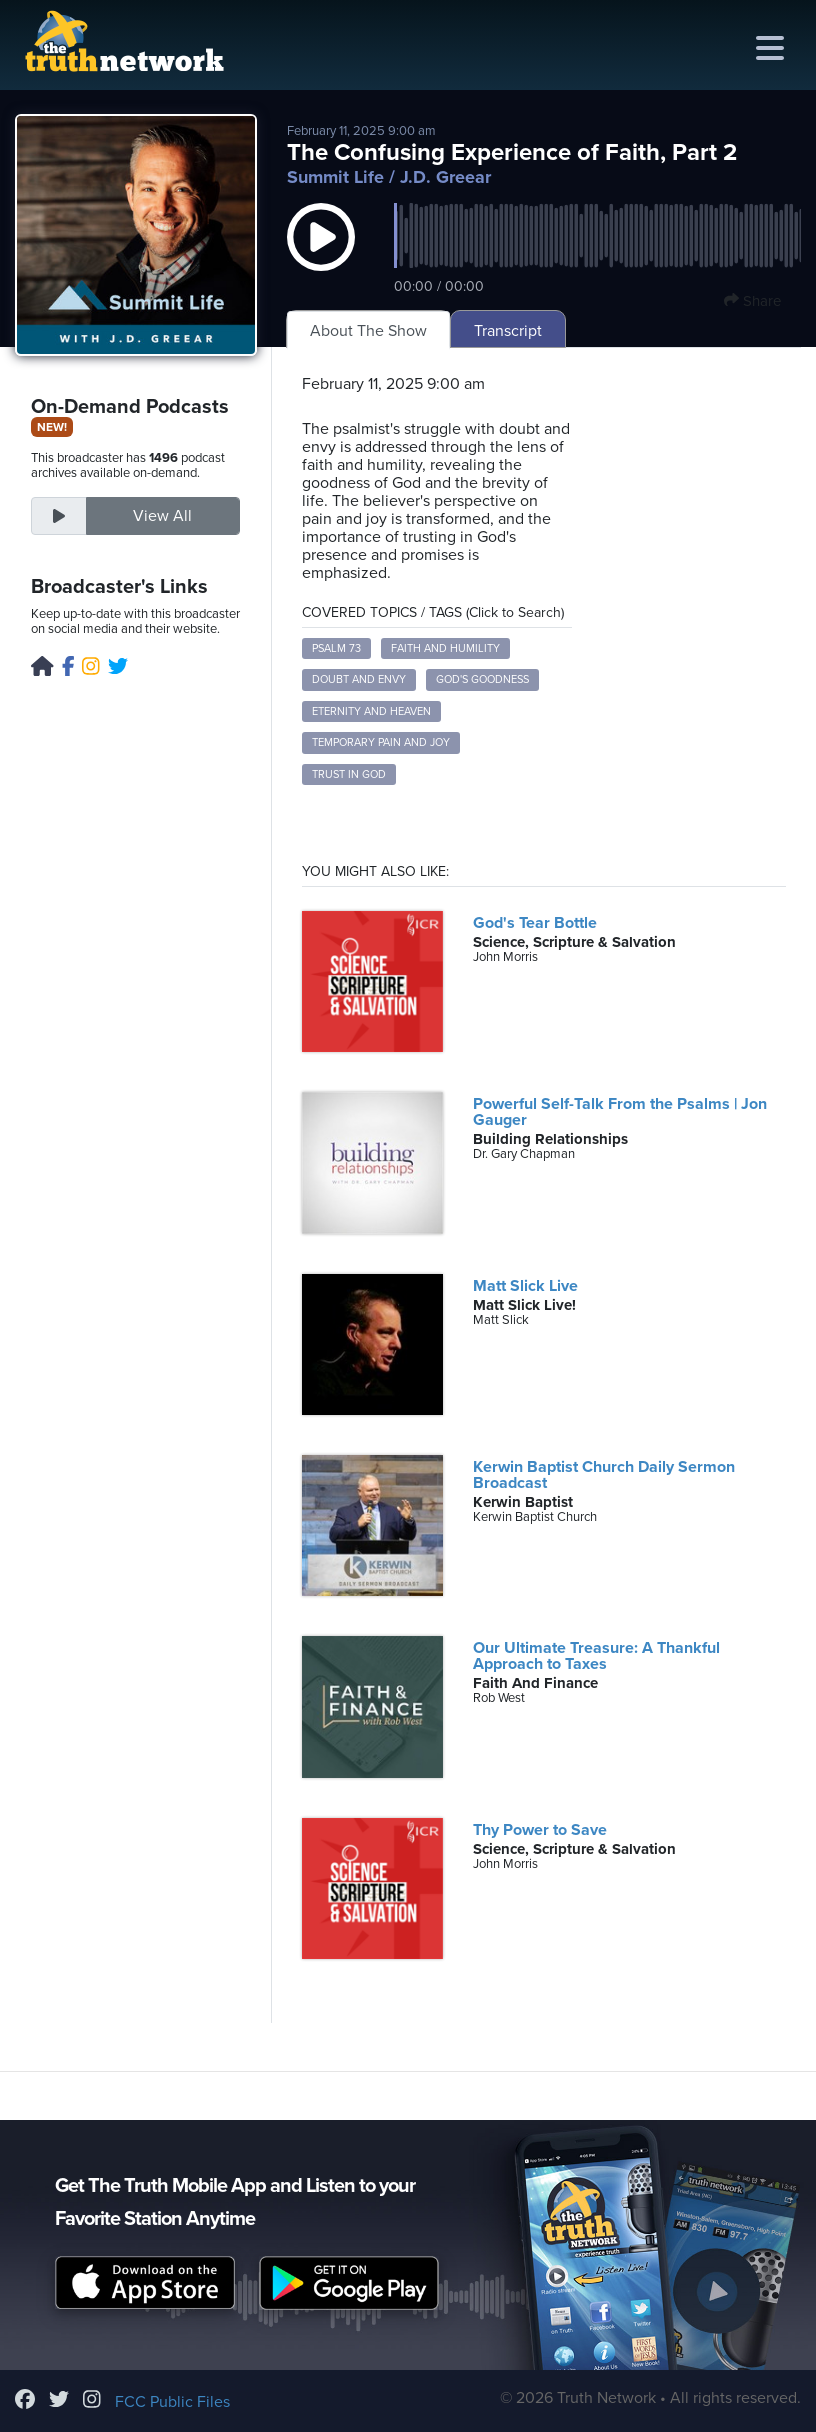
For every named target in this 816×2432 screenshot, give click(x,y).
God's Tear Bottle (535, 923)
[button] (321, 257)
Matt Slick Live (525, 1286)
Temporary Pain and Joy (381, 742)
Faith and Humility (445, 648)
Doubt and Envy (359, 679)
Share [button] (752, 301)
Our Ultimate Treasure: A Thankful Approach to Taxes (596, 1656)
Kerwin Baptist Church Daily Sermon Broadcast (604, 1475)
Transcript (508, 331)
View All (162, 516)
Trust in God (349, 774)
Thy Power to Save (540, 1830)
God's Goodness (482, 679)
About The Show (368, 331)
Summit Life (335, 177)
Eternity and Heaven (371, 711)
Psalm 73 (336, 648)
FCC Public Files (172, 2402)
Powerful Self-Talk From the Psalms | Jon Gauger (620, 1112)
